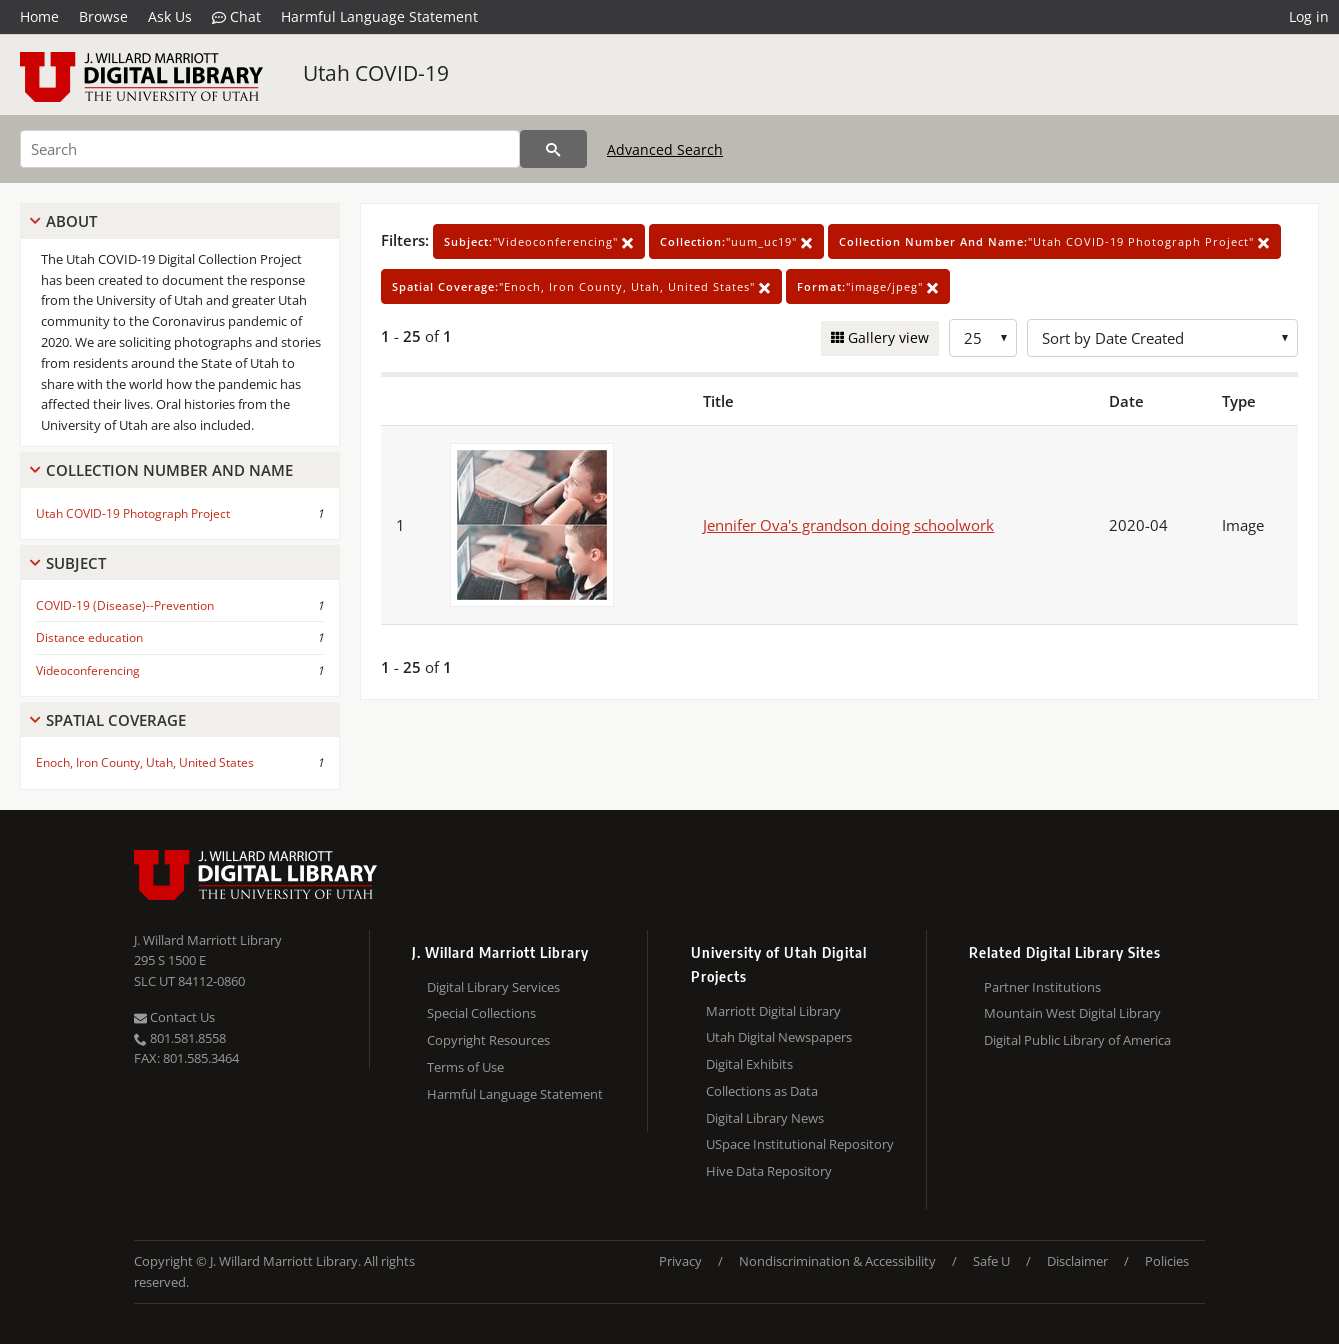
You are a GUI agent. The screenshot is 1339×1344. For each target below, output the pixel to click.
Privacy (680, 1261)
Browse (103, 16)
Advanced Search (665, 149)
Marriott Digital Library (773, 1011)
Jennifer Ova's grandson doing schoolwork (848, 525)
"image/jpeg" (868, 286)
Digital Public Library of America (1077, 1040)
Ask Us (170, 16)
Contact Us (174, 1017)
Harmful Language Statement (379, 16)
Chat (236, 17)
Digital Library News (765, 1118)
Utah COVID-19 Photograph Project (133, 513)
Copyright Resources (488, 1040)
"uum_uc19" (736, 241)
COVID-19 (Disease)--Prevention (125, 605)
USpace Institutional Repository (800, 1144)
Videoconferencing (88, 670)
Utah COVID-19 (376, 73)
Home (39, 16)
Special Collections (481, 1013)
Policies (1167, 1261)
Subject (76, 563)
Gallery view (886, 337)
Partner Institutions (1042, 987)
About (71, 221)
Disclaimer (1077, 1261)
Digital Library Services (493, 987)
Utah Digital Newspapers (779, 1037)
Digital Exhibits (749, 1064)
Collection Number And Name (169, 470)
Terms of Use (465, 1067)
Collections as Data (762, 1091)
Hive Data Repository (769, 1171)
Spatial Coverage (116, 720)
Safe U (991, 1261)
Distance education (89, 637)
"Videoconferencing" (539, 241)
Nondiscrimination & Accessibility (837, 1261)
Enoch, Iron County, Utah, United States (145, 762)
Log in (1309, 16)
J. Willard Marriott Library (208, 940)
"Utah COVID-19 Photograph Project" (1054, 241)
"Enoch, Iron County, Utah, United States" (581, 286)
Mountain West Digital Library (1072, 1013)
